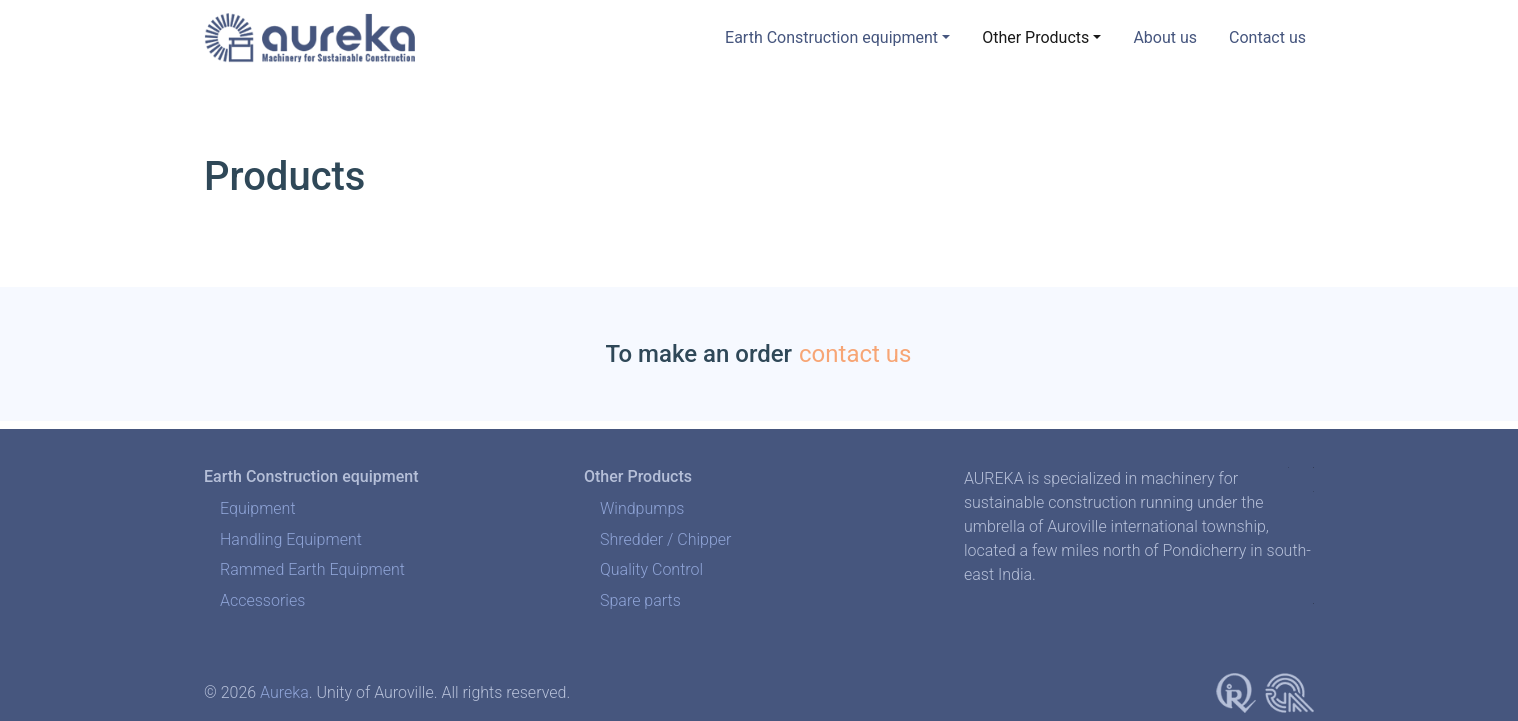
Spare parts (640, 600)
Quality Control (651, 569)
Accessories (262, 600)
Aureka (284, 692)
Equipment (258, 508)
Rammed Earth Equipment (312, 569)
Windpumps (642, 508)
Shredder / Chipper (666, 539)
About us (1165, 37)
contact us (855, 354)
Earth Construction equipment (831, 37)
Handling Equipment (291, 539)
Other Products (1035, 37)
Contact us (1267, 37)
